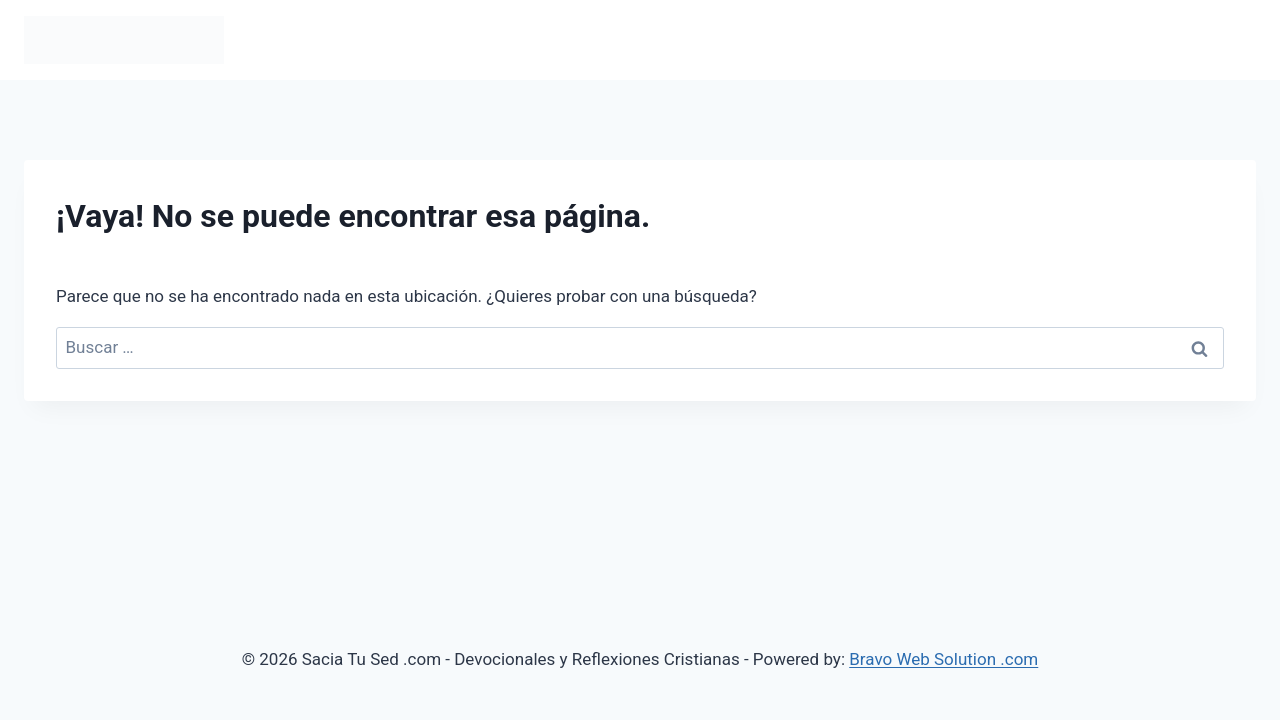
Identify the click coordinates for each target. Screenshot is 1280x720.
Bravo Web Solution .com (943, 659)
